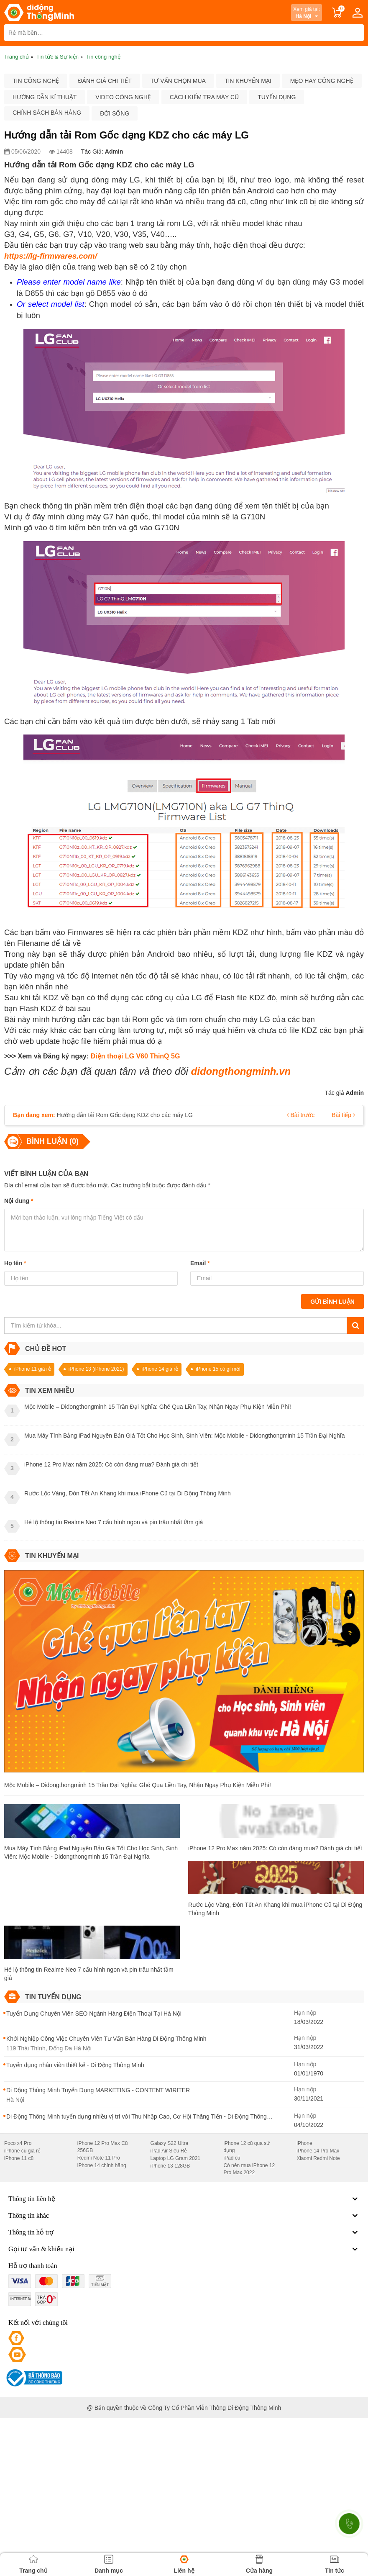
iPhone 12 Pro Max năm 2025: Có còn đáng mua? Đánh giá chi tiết (275, 1848)
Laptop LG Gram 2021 (175, 2158)
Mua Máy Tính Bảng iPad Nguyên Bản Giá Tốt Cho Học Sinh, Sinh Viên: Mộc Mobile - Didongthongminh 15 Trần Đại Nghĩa (91, 1852)
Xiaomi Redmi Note (318, 2158)
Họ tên (15, 1263)
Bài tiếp (343, 1115)
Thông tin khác (184, 2215)
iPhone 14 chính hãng (101, 2165)
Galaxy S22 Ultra (170, 2143)
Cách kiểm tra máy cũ (204, 97)
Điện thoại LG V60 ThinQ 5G (135, 1056)
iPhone (304, 2143)
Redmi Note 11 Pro (98, 2158)
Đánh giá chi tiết (104, 80)
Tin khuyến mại (248, 80)
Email (200, 1263)
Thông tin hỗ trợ (184, 2232)
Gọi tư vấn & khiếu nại (184, 2249)
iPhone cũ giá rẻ (22, 2151)
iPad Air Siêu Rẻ (169, 2151)
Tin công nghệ (36, 80)
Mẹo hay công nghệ (321, 80)
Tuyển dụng (277, 97)
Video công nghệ (123, 97)
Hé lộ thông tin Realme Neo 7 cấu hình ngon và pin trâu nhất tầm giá (89, 1973)
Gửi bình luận (332, 1301)
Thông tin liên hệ (184, 2199)
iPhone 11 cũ (18, 2158)
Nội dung (18, 1200)
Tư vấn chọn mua (178, 80)
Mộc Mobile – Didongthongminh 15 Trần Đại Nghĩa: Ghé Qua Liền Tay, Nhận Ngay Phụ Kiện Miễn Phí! (137, 1785)
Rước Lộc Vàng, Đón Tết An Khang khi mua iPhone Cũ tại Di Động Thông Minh (275, 1908)
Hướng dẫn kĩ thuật (45, 97)
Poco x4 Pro (17, 2143)
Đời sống (114, 113)
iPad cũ (231, 2158)
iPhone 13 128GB (170, 2166)
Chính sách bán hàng (47, 112)
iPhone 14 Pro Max (317, 2151)
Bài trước (301, 1115)
